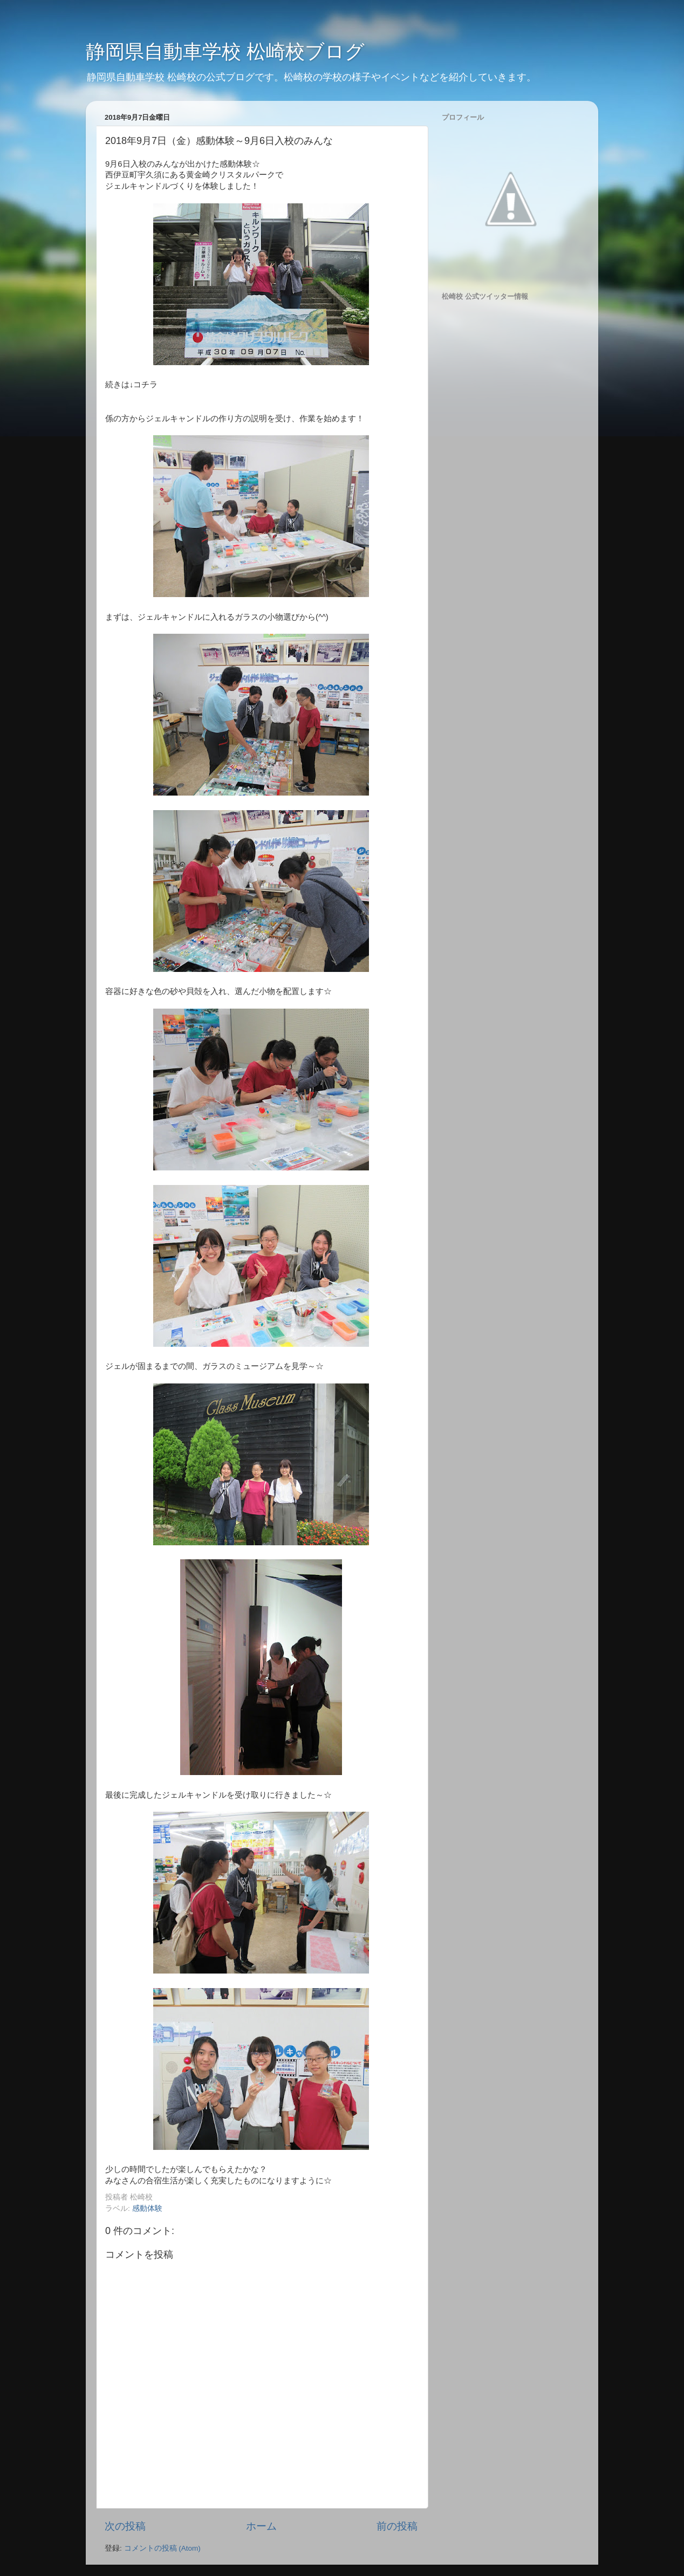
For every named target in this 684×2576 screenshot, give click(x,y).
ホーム (261, 2526)
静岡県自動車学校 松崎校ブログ (225, 51)
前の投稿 (397, 2526)
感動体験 (147, 2208)
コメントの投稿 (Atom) (162, 2548)
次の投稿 (125, 2526)
